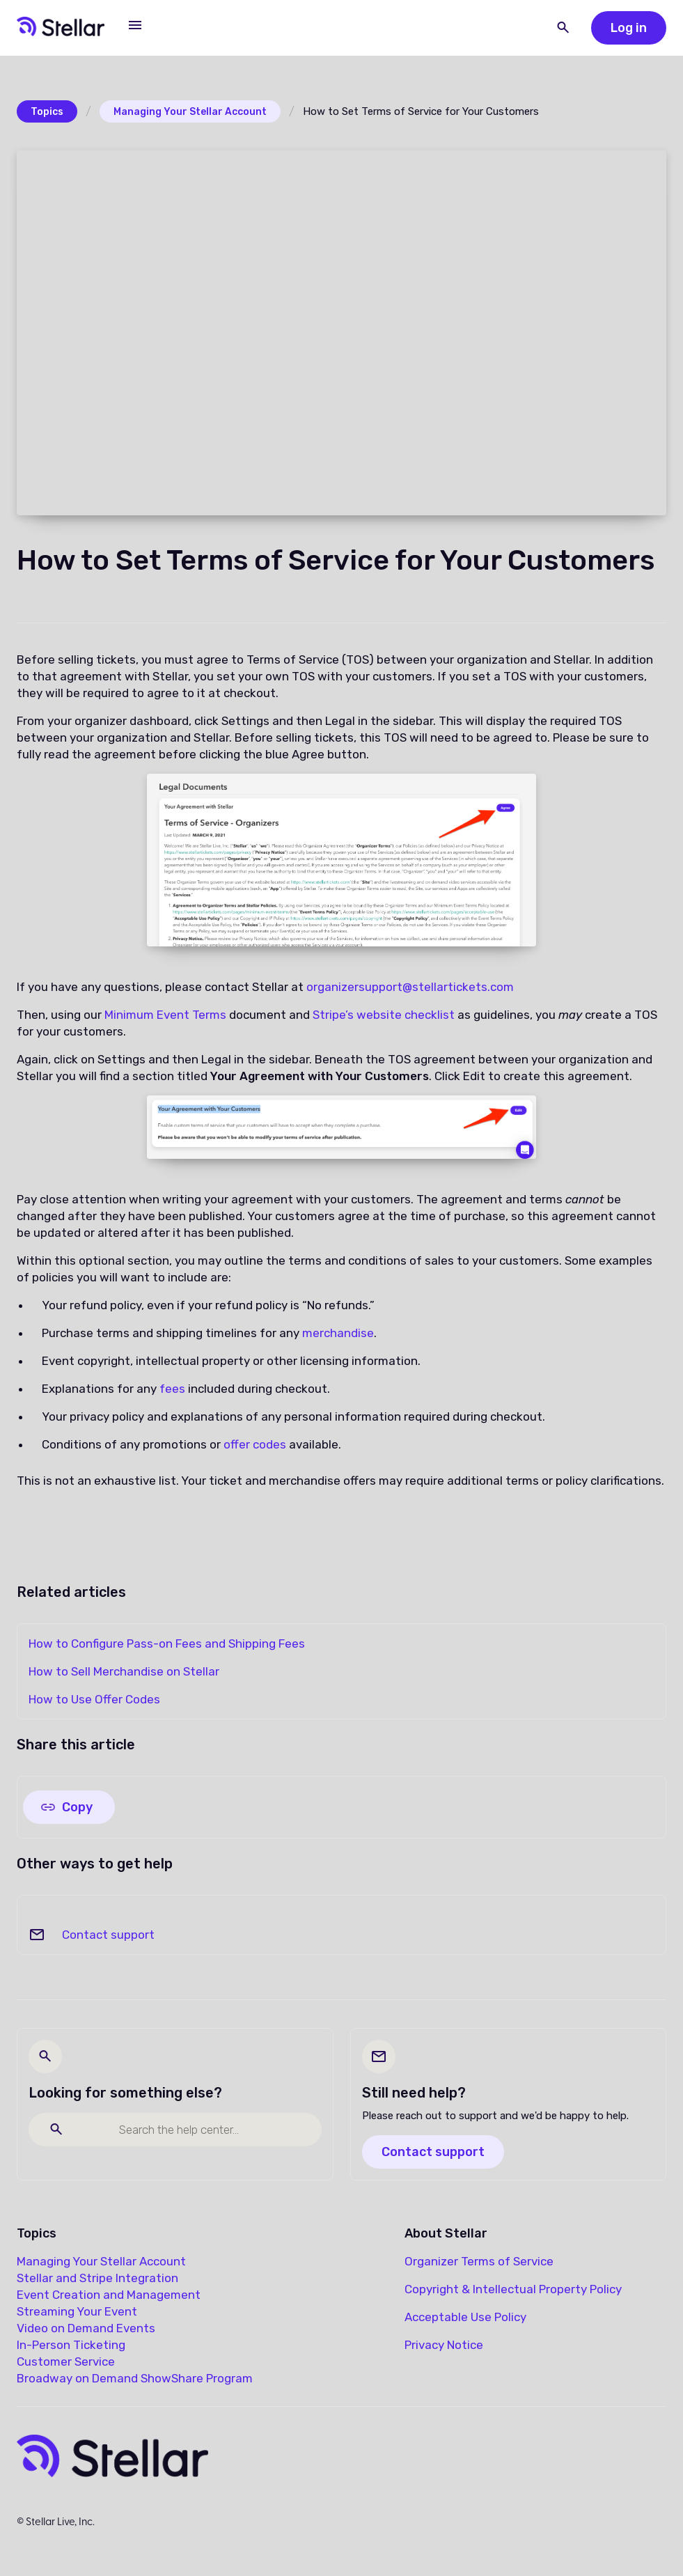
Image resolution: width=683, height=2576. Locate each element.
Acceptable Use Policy (465, 2317)
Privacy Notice (444, 2345)
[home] (60, 28)
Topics (47, 112)
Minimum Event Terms (165, 1015)
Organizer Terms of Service (479, 2261)
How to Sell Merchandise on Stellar (124, 1671)
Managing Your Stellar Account (190, 112)
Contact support (108, 1935)
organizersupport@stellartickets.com (410, 987)
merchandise (338, 1333)
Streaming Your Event (77, 2311)
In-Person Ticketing (71, 2345)
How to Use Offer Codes (94, 1699)
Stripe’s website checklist (385, 1015)
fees (172, 1389)
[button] (135, 25)
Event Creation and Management (109, 2295)
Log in (629, 28)
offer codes (254, 1444)
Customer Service (66, 2361)
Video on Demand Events (86, 2328)
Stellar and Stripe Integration (97, 2278)
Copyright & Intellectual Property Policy (513, 2289)
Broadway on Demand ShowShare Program (135, 2378)
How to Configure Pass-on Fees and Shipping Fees (167, 1643)
